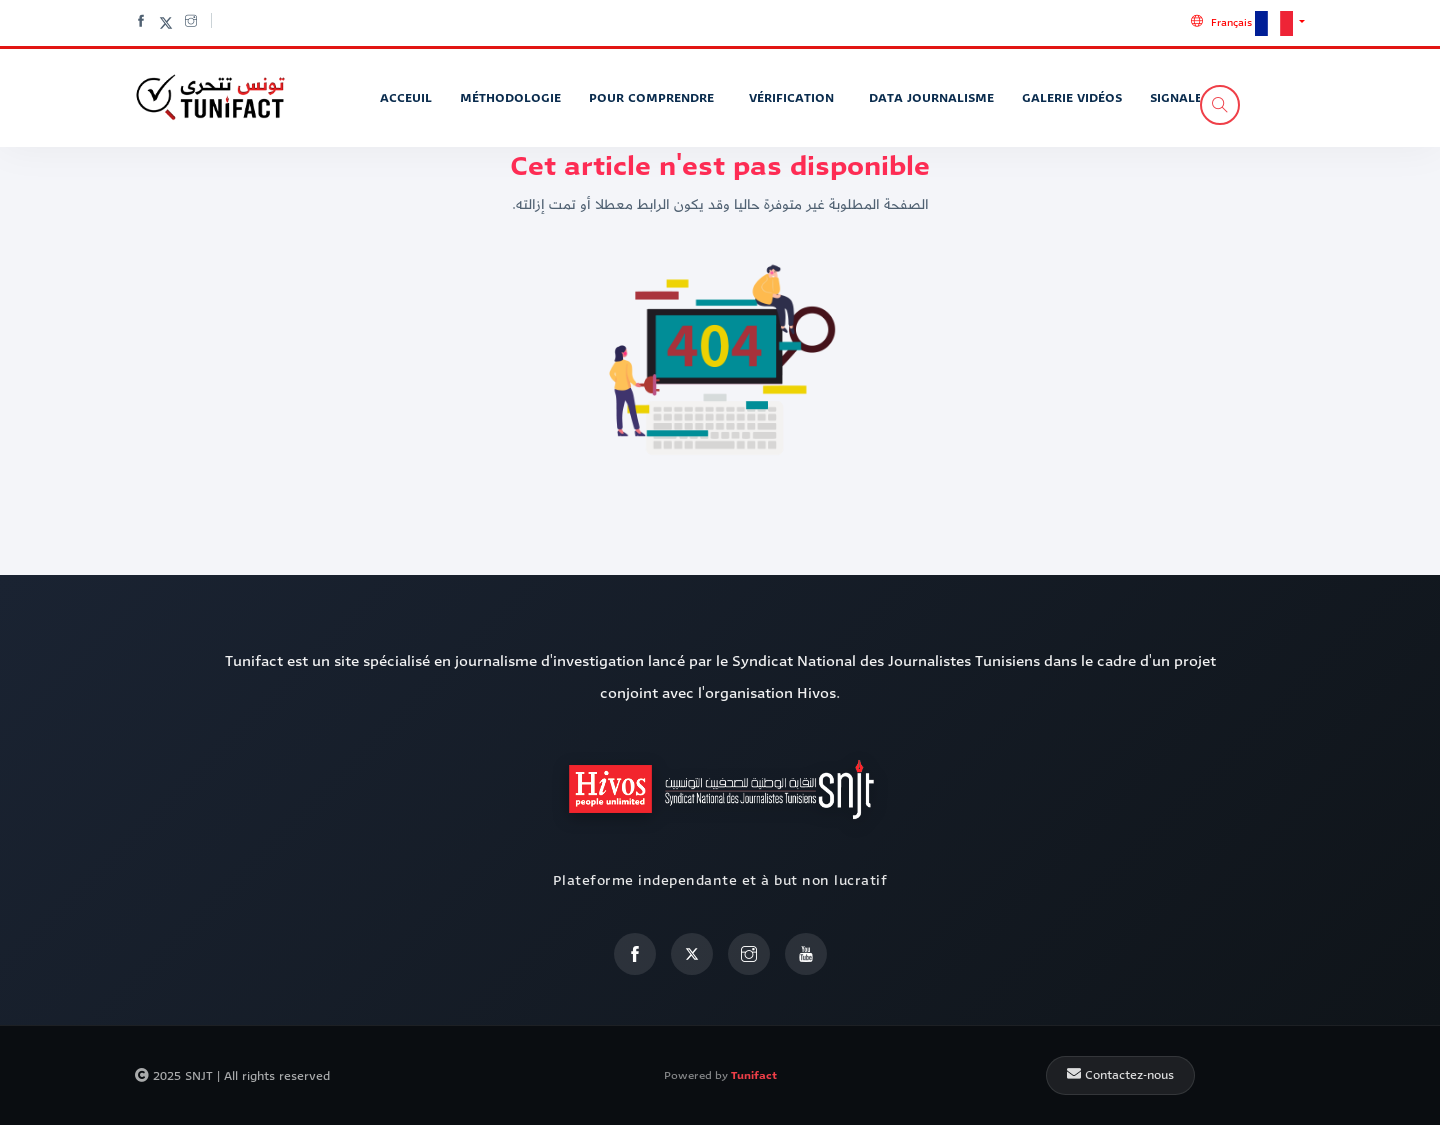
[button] (1248, 22)
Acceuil (406, 98)
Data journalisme (931, 98)
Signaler (1180, 98)
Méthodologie (510, 98)
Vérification (793, 98)
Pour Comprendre (653, 98)
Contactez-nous (1120, 1075)
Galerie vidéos (1072, 98)
